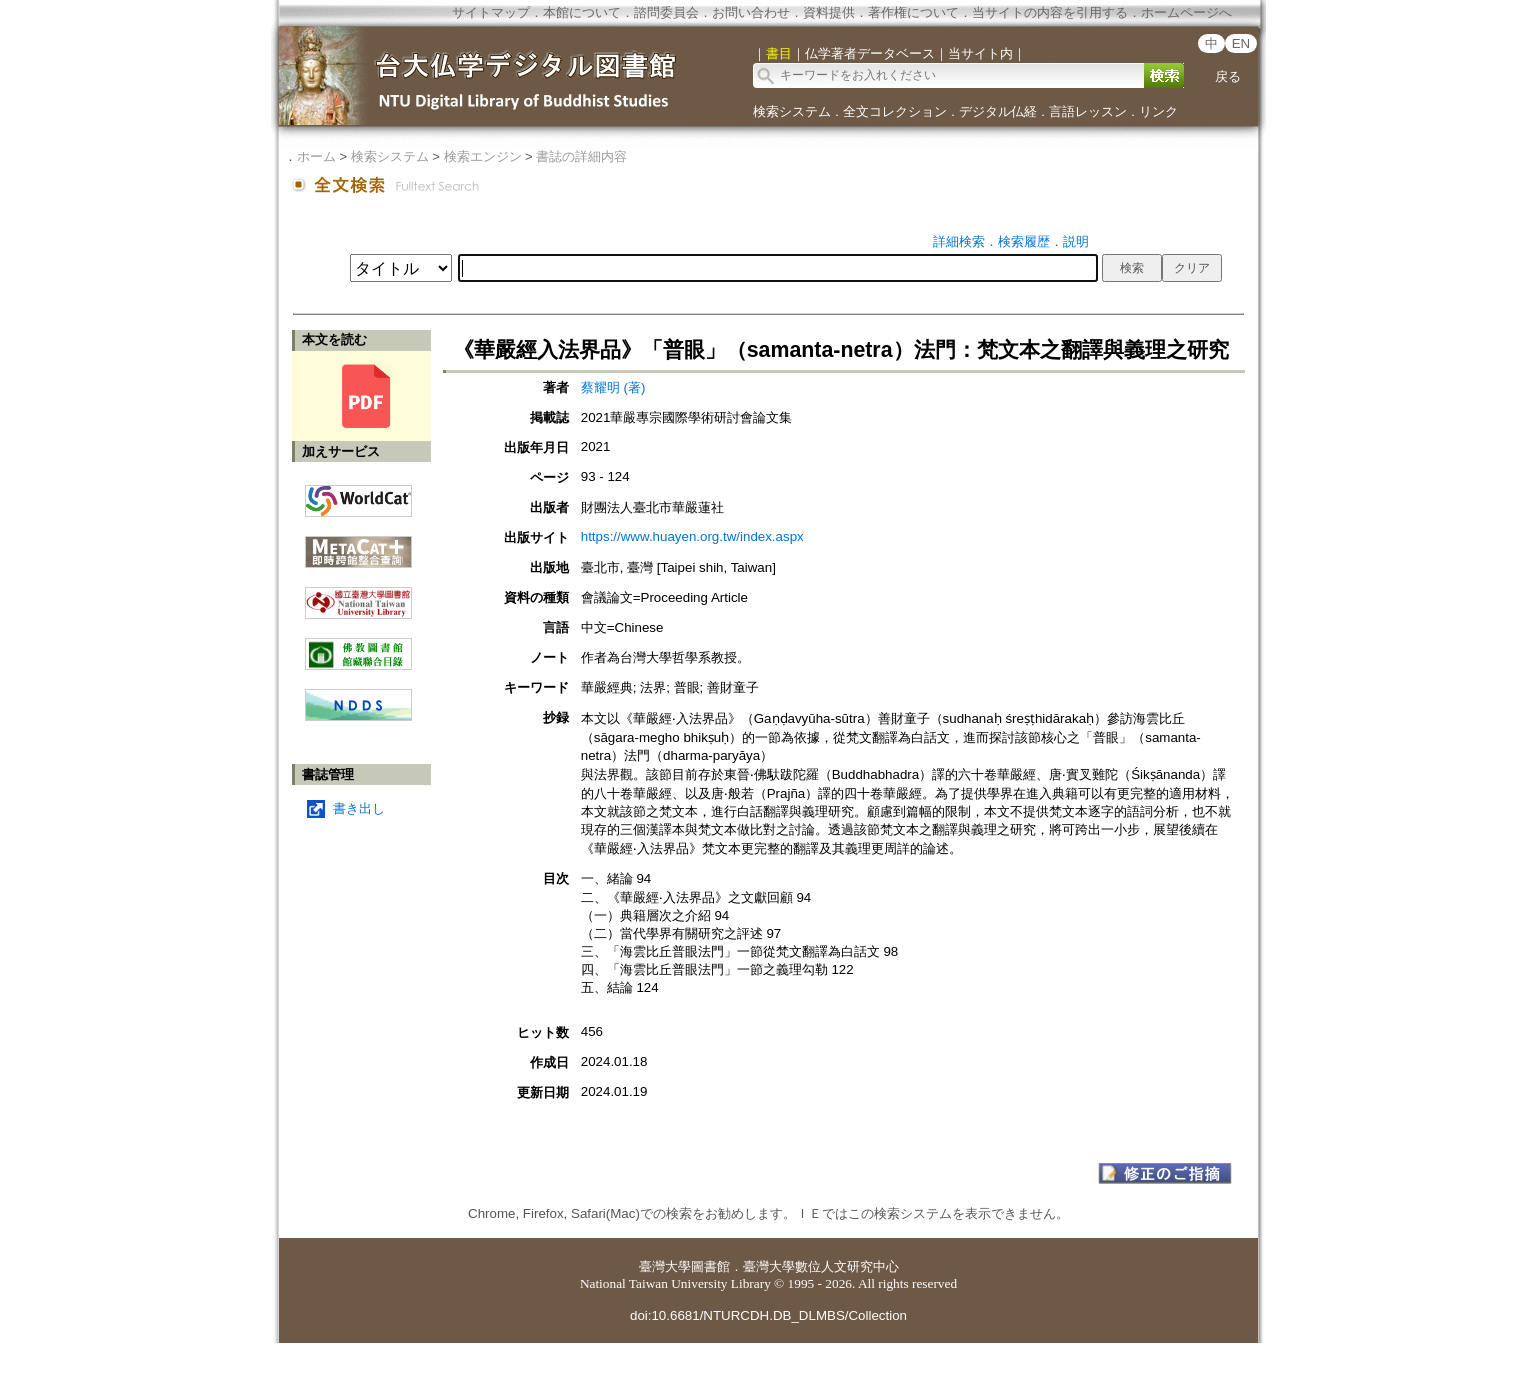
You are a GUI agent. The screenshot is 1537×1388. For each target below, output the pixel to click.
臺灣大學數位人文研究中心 (821, 1266)
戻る (1228, 76)
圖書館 (710, 1266)
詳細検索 (959, 241)
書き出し (359, 808)
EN (1241, 43)
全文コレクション (895, 111)
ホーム (316, 156)
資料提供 (829, 12)
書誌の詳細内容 (581, 156)
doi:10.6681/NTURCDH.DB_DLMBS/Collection (768, 1315)
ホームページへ (1186, 12)
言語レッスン (1088, 111)
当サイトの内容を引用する (1050, 12)
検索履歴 (1024, 241)
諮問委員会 (666, 12)
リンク (1158, 111)
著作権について (913, 12)
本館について (582, 12)
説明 (1076, 241)
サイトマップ (491, 12)
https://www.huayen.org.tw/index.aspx (692, 536)
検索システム (792, 111)
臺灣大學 (665, 1266)
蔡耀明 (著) (613, 387)
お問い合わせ (751, 12)
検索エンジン (483, 156)
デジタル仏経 (998, 111)
